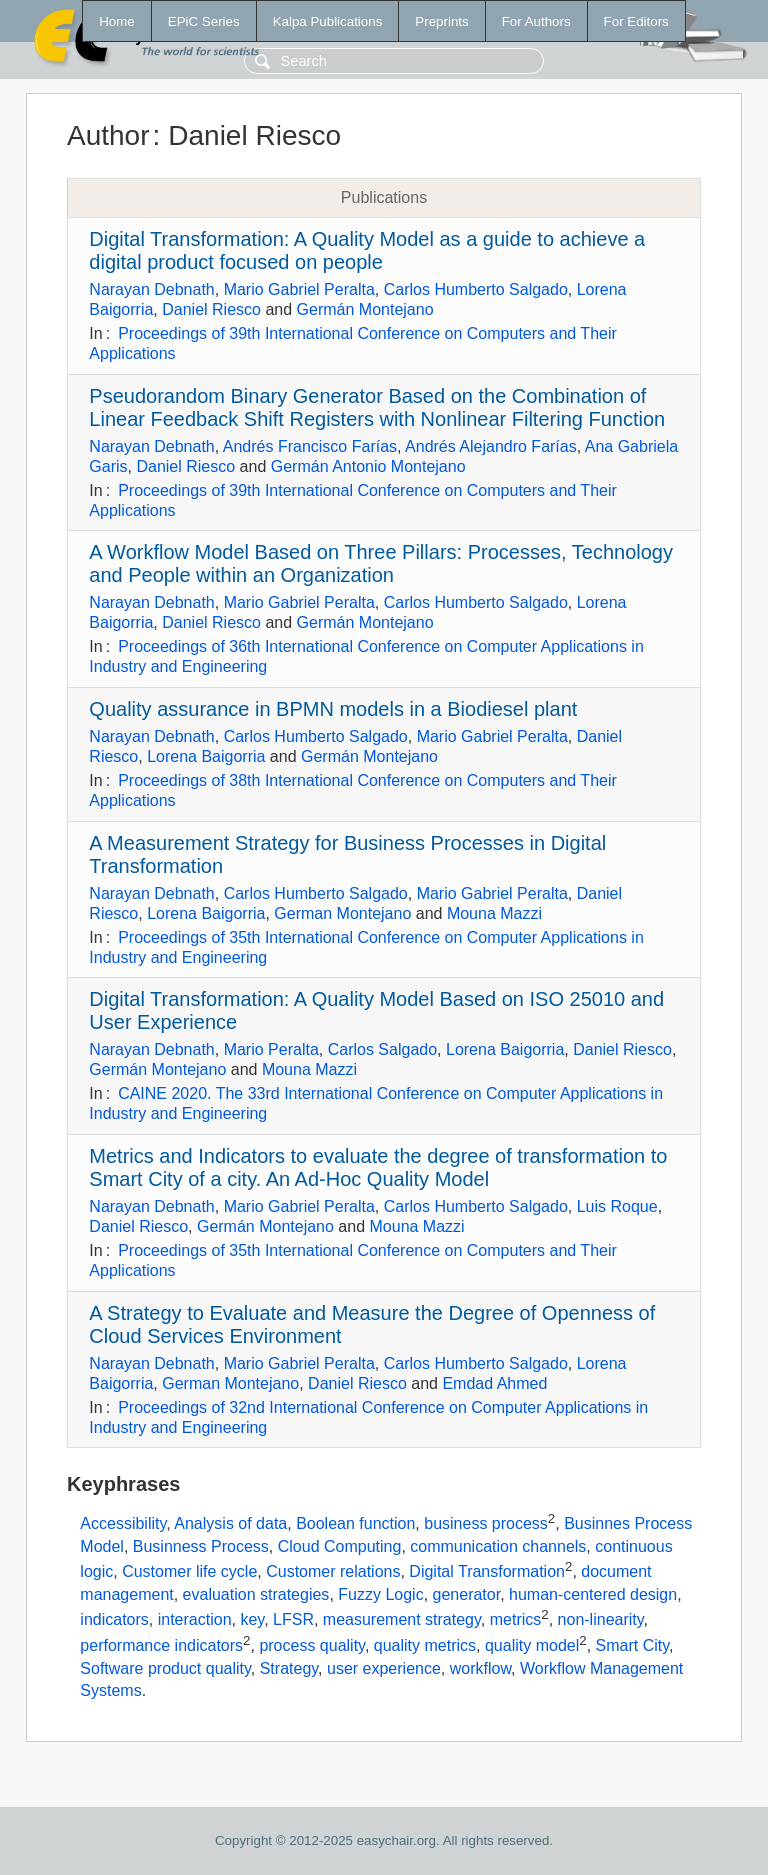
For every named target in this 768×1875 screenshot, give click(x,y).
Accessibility (123, 1524)
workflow (480, 1668)
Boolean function (355, 1524)
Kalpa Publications (328, 21)
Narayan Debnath (151, 289)
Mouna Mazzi (494, 913)
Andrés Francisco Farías (310, 446)
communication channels (498, 1546)
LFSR (293, 1620)
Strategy (289, 1668)
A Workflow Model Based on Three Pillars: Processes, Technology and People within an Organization (381, 563)
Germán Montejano (365, 309)
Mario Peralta (271, 1049)
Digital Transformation (487, 1572)
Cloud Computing (340, 1546)
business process (486, 1524)
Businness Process (201, 1546)
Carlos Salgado (382, 1049)
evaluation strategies (256, 1594)
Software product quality (165, 1668)
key (252, 1620)
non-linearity (601, 1620)
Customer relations (333, 1572)
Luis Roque (617, 1206)
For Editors (636, 21)
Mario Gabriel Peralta (299, 289)
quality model (532, 1646)
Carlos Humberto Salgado (476, 289)
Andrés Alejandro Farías (491, 446)
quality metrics (425, 1646)
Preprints (441, 21)
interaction (195, 1620)
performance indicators (161, 1646)
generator (467, 1594)
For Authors (536, 21)
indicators (114, 1620)
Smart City (632, 1646)
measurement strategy (402, 1620)
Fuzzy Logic (380, 1594)
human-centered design (593, 1594)
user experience (384, 1668)
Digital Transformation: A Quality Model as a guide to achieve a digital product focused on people (367, 250)
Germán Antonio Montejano (368, 466)
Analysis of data (230, 1524)
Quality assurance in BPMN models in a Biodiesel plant (333, 709)
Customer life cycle (189, 1572)
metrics (516, 1620)
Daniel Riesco (211, 309)
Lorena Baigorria (206, 756)
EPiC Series (204, 21)
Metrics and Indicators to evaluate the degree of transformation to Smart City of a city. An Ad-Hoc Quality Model (378, 1167)
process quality (312, 1646)
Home (117, 21)
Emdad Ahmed (494, 1383)
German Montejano (342, 913)
